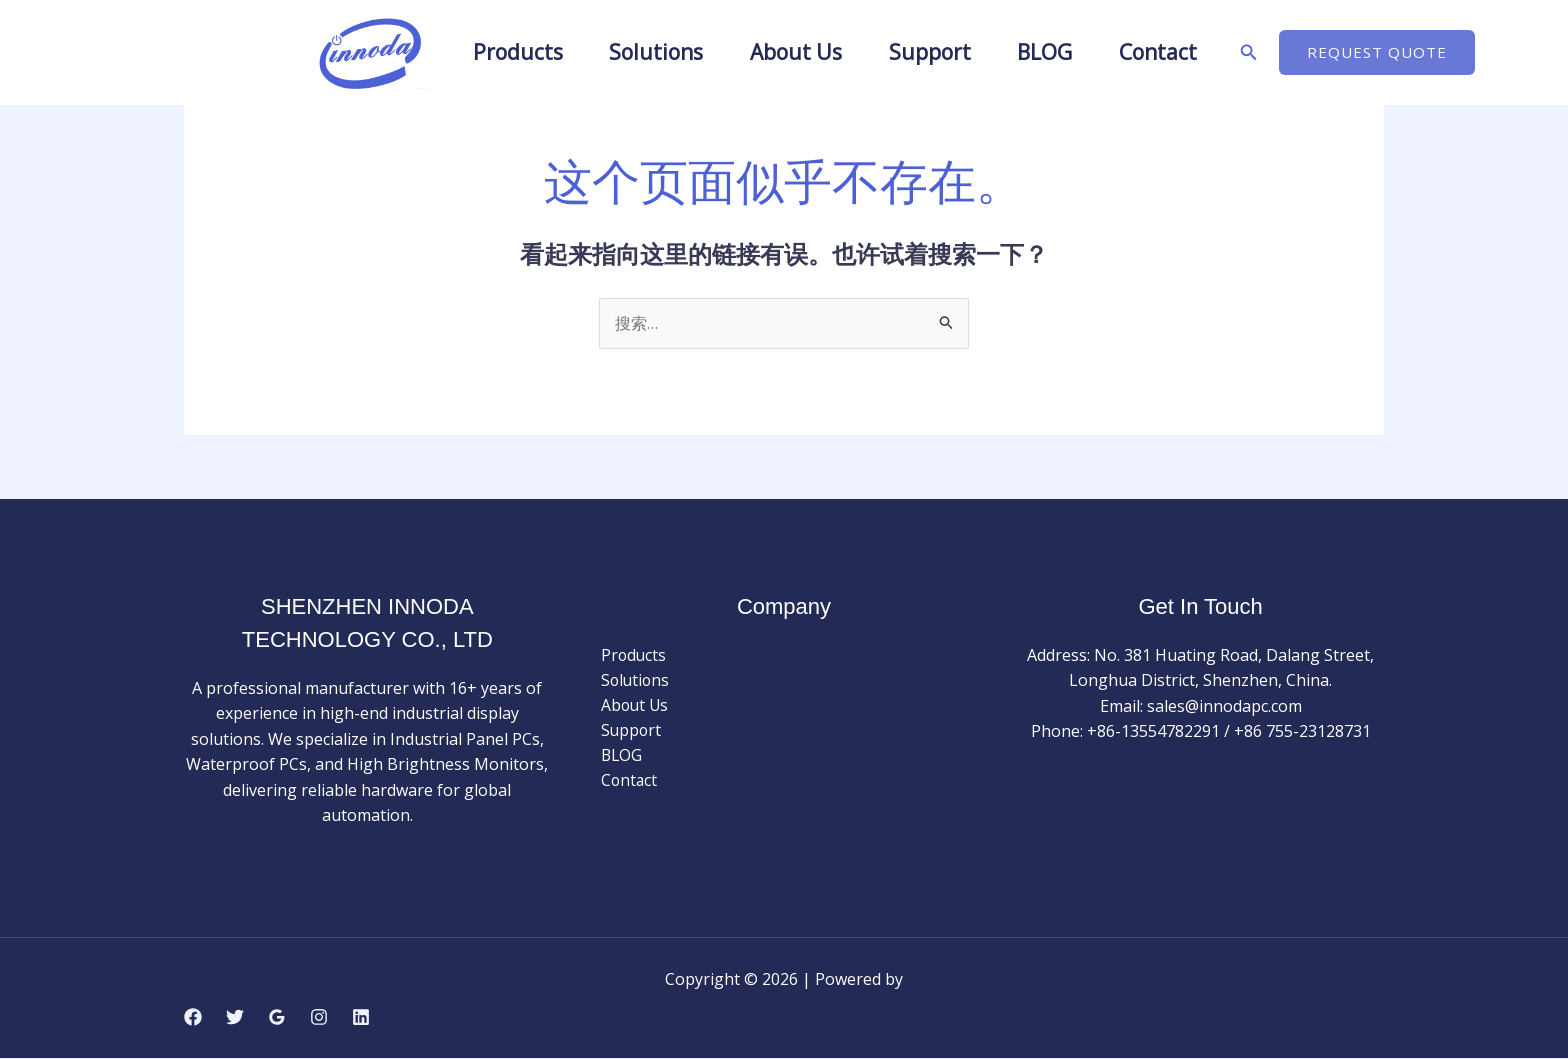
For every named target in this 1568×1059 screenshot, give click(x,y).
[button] (1289, 53)
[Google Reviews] (277, 1018)
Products (484, 52)
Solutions (636, 52)
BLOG (1064, 52)
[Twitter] (235, 1018)
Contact (1191, 52)
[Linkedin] (361, 1018)
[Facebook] (193, 1018)
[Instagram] (319, 1018)
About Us (789, 52)
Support (936, 52)
